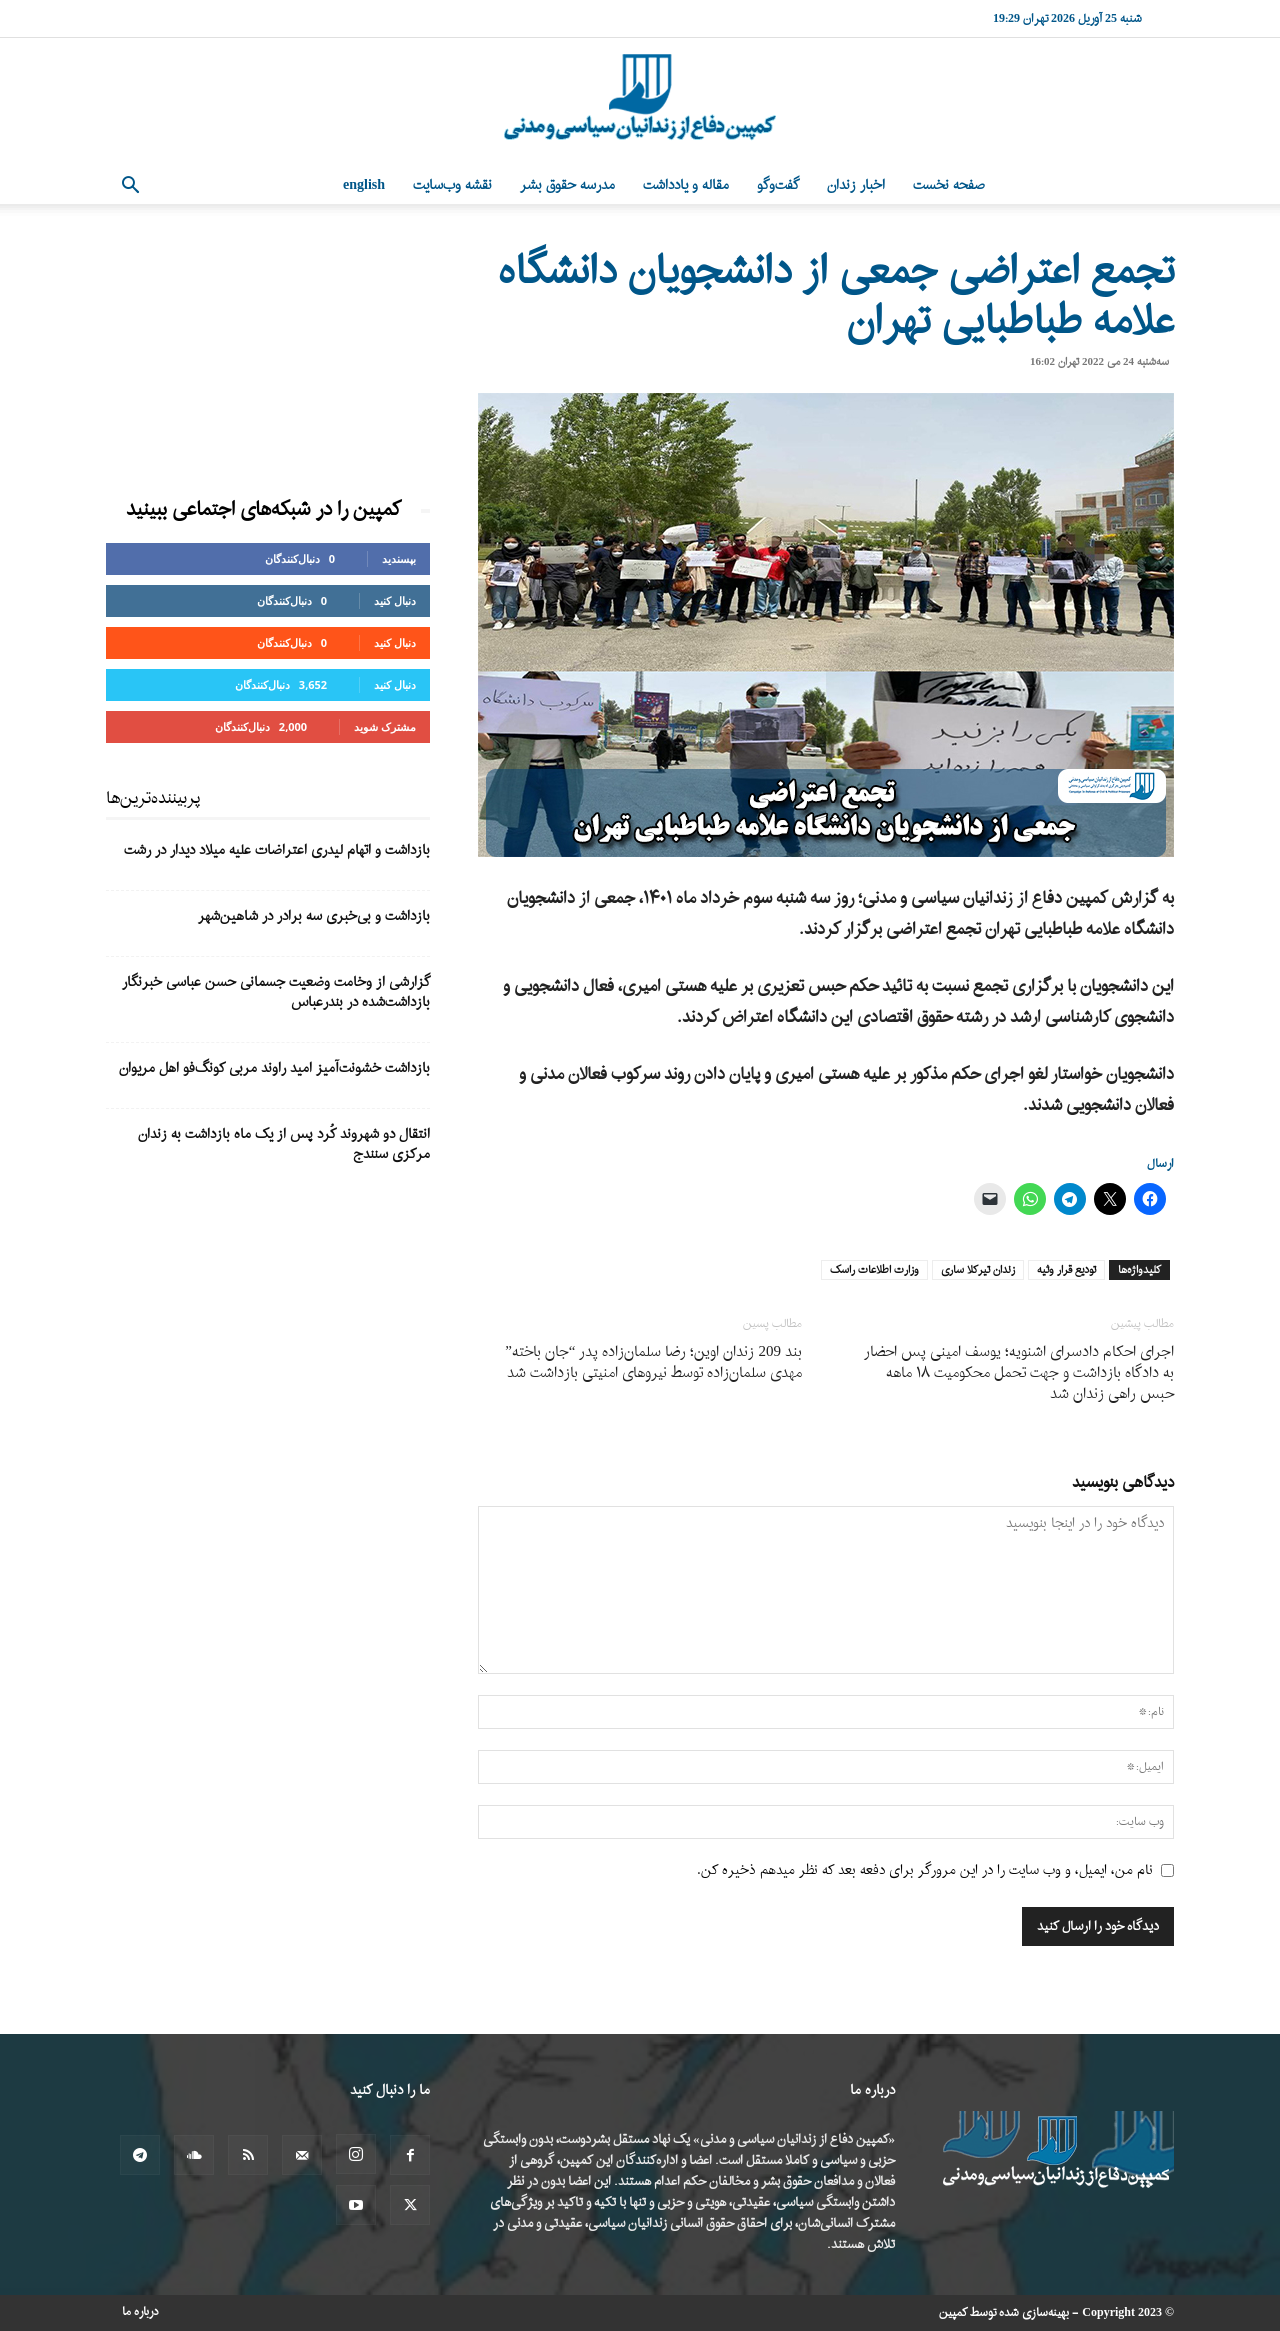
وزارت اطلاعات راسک (874, 1270)
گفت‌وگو (778, 185)
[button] (130, 187)
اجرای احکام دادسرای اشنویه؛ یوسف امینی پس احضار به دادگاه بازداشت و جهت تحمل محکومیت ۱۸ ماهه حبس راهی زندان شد (1019, 1373)
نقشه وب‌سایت (452, 185)
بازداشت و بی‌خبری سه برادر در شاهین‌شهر (314, 916)
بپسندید (399, 558)
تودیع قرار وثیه (1066, 1270)
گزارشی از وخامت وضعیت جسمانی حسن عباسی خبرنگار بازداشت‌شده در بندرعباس (276, 992)
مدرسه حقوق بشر (567, 185)
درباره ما (140, 2312)
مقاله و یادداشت (686, 185)
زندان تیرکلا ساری (978, 1270)
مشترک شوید (385, 726)
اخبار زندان (856, 185)
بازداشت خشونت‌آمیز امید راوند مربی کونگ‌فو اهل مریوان (274, 1068)
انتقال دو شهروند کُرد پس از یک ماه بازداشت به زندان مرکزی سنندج (284, 1144)
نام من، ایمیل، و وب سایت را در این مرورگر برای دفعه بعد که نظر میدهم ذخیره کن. (925, 1870)
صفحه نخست (949, 185)
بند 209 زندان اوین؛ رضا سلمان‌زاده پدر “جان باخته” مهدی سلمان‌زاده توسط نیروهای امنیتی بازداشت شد (653, 1363)
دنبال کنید (395, 600)
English (364, 185)
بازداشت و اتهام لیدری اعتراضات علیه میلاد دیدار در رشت (277, 850)
